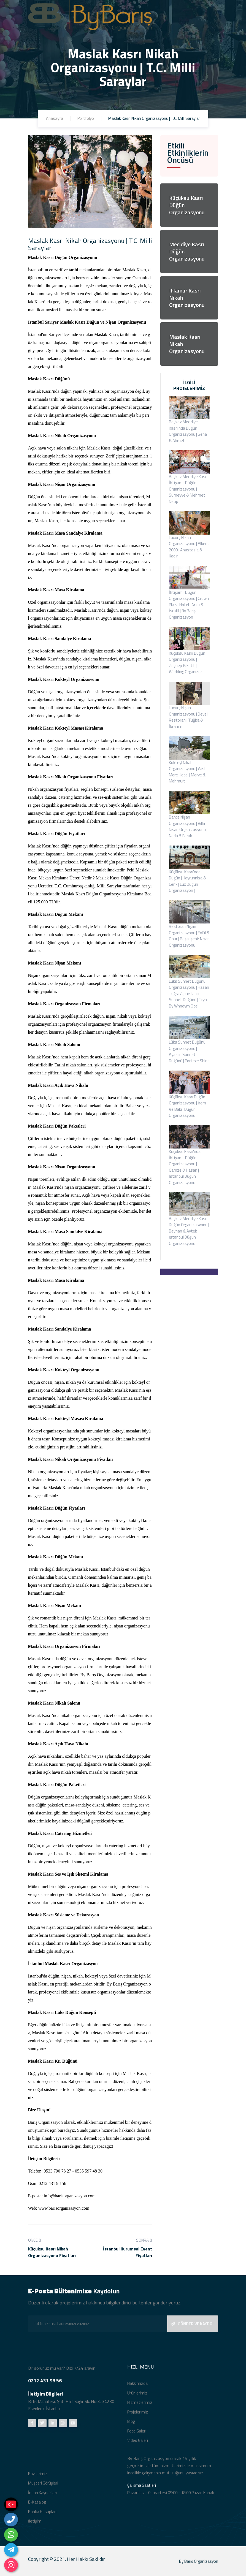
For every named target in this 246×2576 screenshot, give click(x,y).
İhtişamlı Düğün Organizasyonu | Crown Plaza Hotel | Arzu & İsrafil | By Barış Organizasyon (189, 604)
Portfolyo (85, 118)
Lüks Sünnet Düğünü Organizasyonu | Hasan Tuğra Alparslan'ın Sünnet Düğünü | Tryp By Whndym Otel (189, 993)
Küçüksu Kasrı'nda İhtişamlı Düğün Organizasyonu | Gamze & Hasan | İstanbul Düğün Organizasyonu (185, 1167)
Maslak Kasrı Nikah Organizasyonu (187, 343)
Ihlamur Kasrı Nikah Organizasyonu (187, 297)
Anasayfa (54, 118)
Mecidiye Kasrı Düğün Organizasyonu (187, 251)
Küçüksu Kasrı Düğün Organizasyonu (187, 205)
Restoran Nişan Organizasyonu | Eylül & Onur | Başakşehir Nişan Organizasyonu (189, 935)
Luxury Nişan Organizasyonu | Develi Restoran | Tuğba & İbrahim (188, 717)
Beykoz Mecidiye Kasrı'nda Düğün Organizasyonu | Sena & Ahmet (188, 431)
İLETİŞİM (189, 1281)
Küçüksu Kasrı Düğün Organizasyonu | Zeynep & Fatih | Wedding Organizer (187, 662)
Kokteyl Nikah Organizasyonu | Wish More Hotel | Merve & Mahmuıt (188, 771)
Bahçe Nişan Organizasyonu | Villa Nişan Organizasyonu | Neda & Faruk (188, 826)
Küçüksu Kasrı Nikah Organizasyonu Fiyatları (52, 2252)
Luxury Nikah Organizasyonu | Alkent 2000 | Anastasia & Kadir (189, 546)
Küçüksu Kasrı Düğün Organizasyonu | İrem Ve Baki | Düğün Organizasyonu (187, 1106)
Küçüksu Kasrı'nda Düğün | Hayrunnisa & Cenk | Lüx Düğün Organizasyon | (187, 881)
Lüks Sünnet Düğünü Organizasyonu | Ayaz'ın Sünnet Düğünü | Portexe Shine (189, 1051)
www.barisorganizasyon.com (63, 2208)
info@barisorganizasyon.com (70, 2195)
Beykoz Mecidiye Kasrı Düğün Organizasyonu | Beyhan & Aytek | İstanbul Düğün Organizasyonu (189, 1231)
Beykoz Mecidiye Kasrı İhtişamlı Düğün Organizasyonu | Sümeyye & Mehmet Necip (188, 489)
